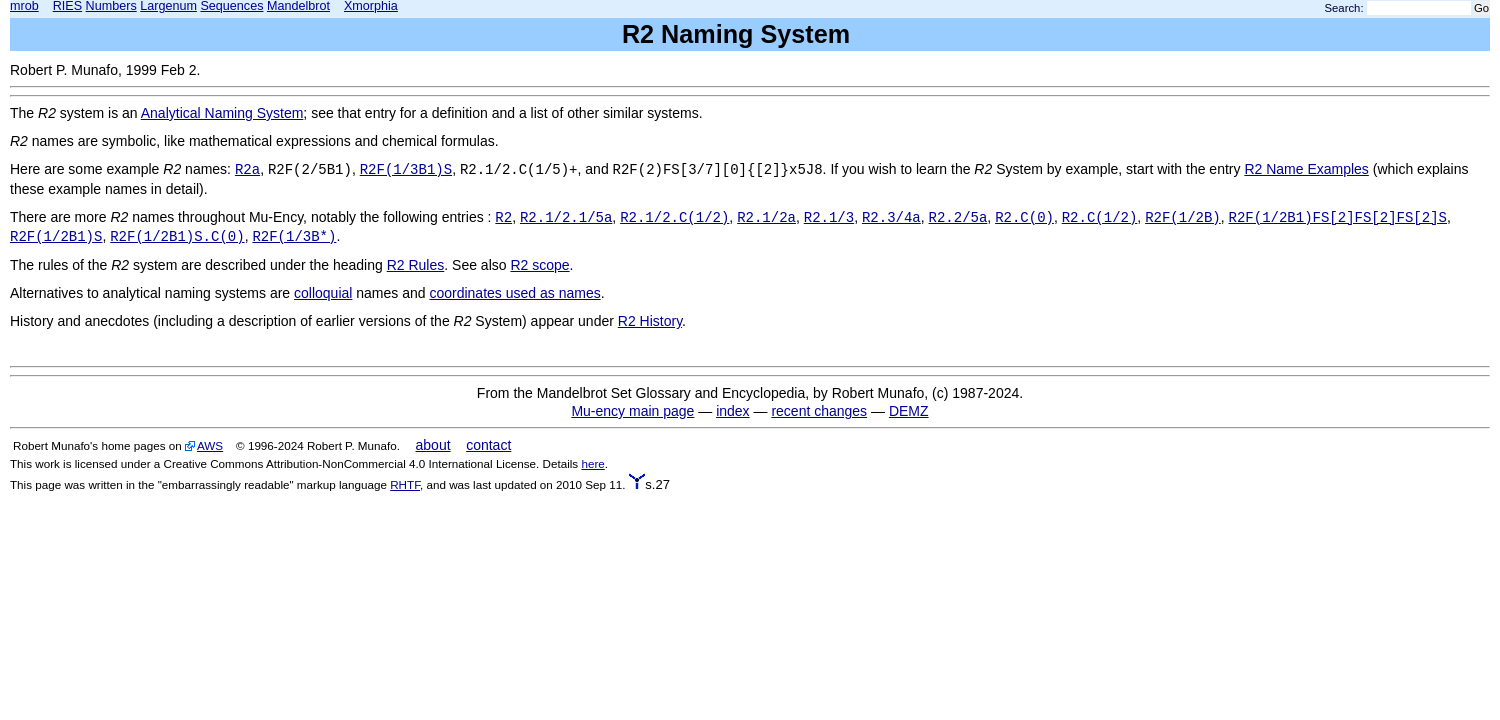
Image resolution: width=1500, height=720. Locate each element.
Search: (1344, 8)
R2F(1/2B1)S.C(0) (177, 237)
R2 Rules (416, 265)
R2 (503, 218)
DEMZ (909, 411)
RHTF (405, 484)
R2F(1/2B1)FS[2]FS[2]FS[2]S (1338, 218)
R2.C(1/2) (1100, 218)
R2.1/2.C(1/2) (674, 218)
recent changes (819, 411)
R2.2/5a (958, 218)
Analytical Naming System (222, 113)
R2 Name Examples (1306, 169)
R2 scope (539, 265)
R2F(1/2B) (1183, 218)
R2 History (650, 321)
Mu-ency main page (632, 411)
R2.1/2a (766, 218)
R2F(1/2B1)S (56, 237)
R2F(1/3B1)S (406, 170)
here (592, 463)
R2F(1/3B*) (294, 237)
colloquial (323, 293)
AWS (210, 445)
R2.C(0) (1024, 218)
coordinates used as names (514, 293)
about (433, 445)
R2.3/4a (891, 218)
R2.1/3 (829, 218)
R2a (247, 170)
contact (488, 445)
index (732, 411)
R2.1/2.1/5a (566, 218)
